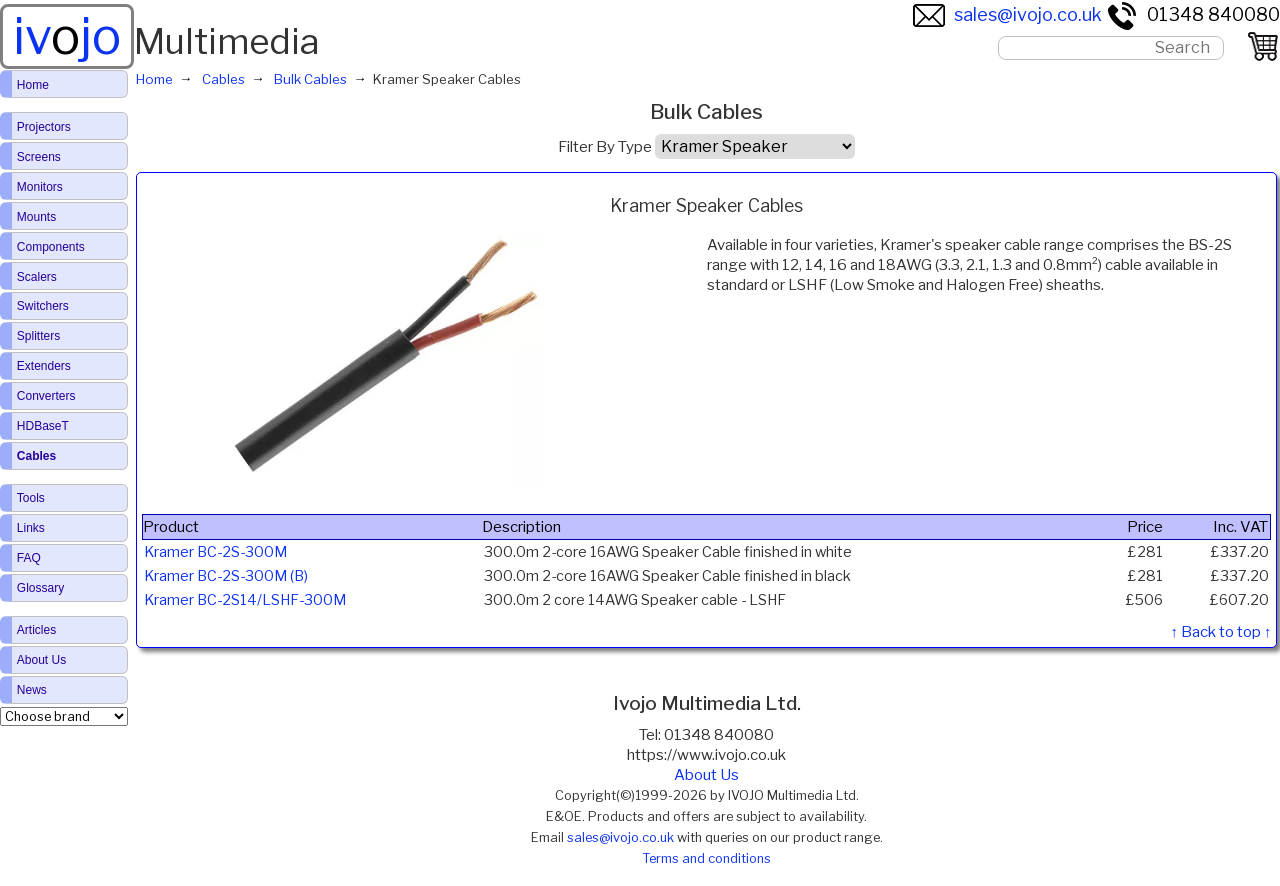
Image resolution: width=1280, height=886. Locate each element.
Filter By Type (605, 147)
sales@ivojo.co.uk (1007, 14)
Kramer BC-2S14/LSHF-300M (245, 600)
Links (31, 528)
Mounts (36, 217)
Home (33, 85)
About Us (706, 775)
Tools (31, 498)
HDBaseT (43, 426)
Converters (46, 396)
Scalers (37, 277)
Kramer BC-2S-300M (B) (226, 576)
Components (51, 247)
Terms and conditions (706, 858)
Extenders (44, 366)
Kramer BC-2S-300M (215, 552)
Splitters (38, 336)
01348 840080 (1193, 14)
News (32, 690)
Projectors (44, 127)
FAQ (29, 558)
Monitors (40, 187)
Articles (36, 630)
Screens (39, 157)
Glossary (40, 588)
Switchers (43, 306)
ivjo (67, 36)
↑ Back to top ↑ (1220, 632)
